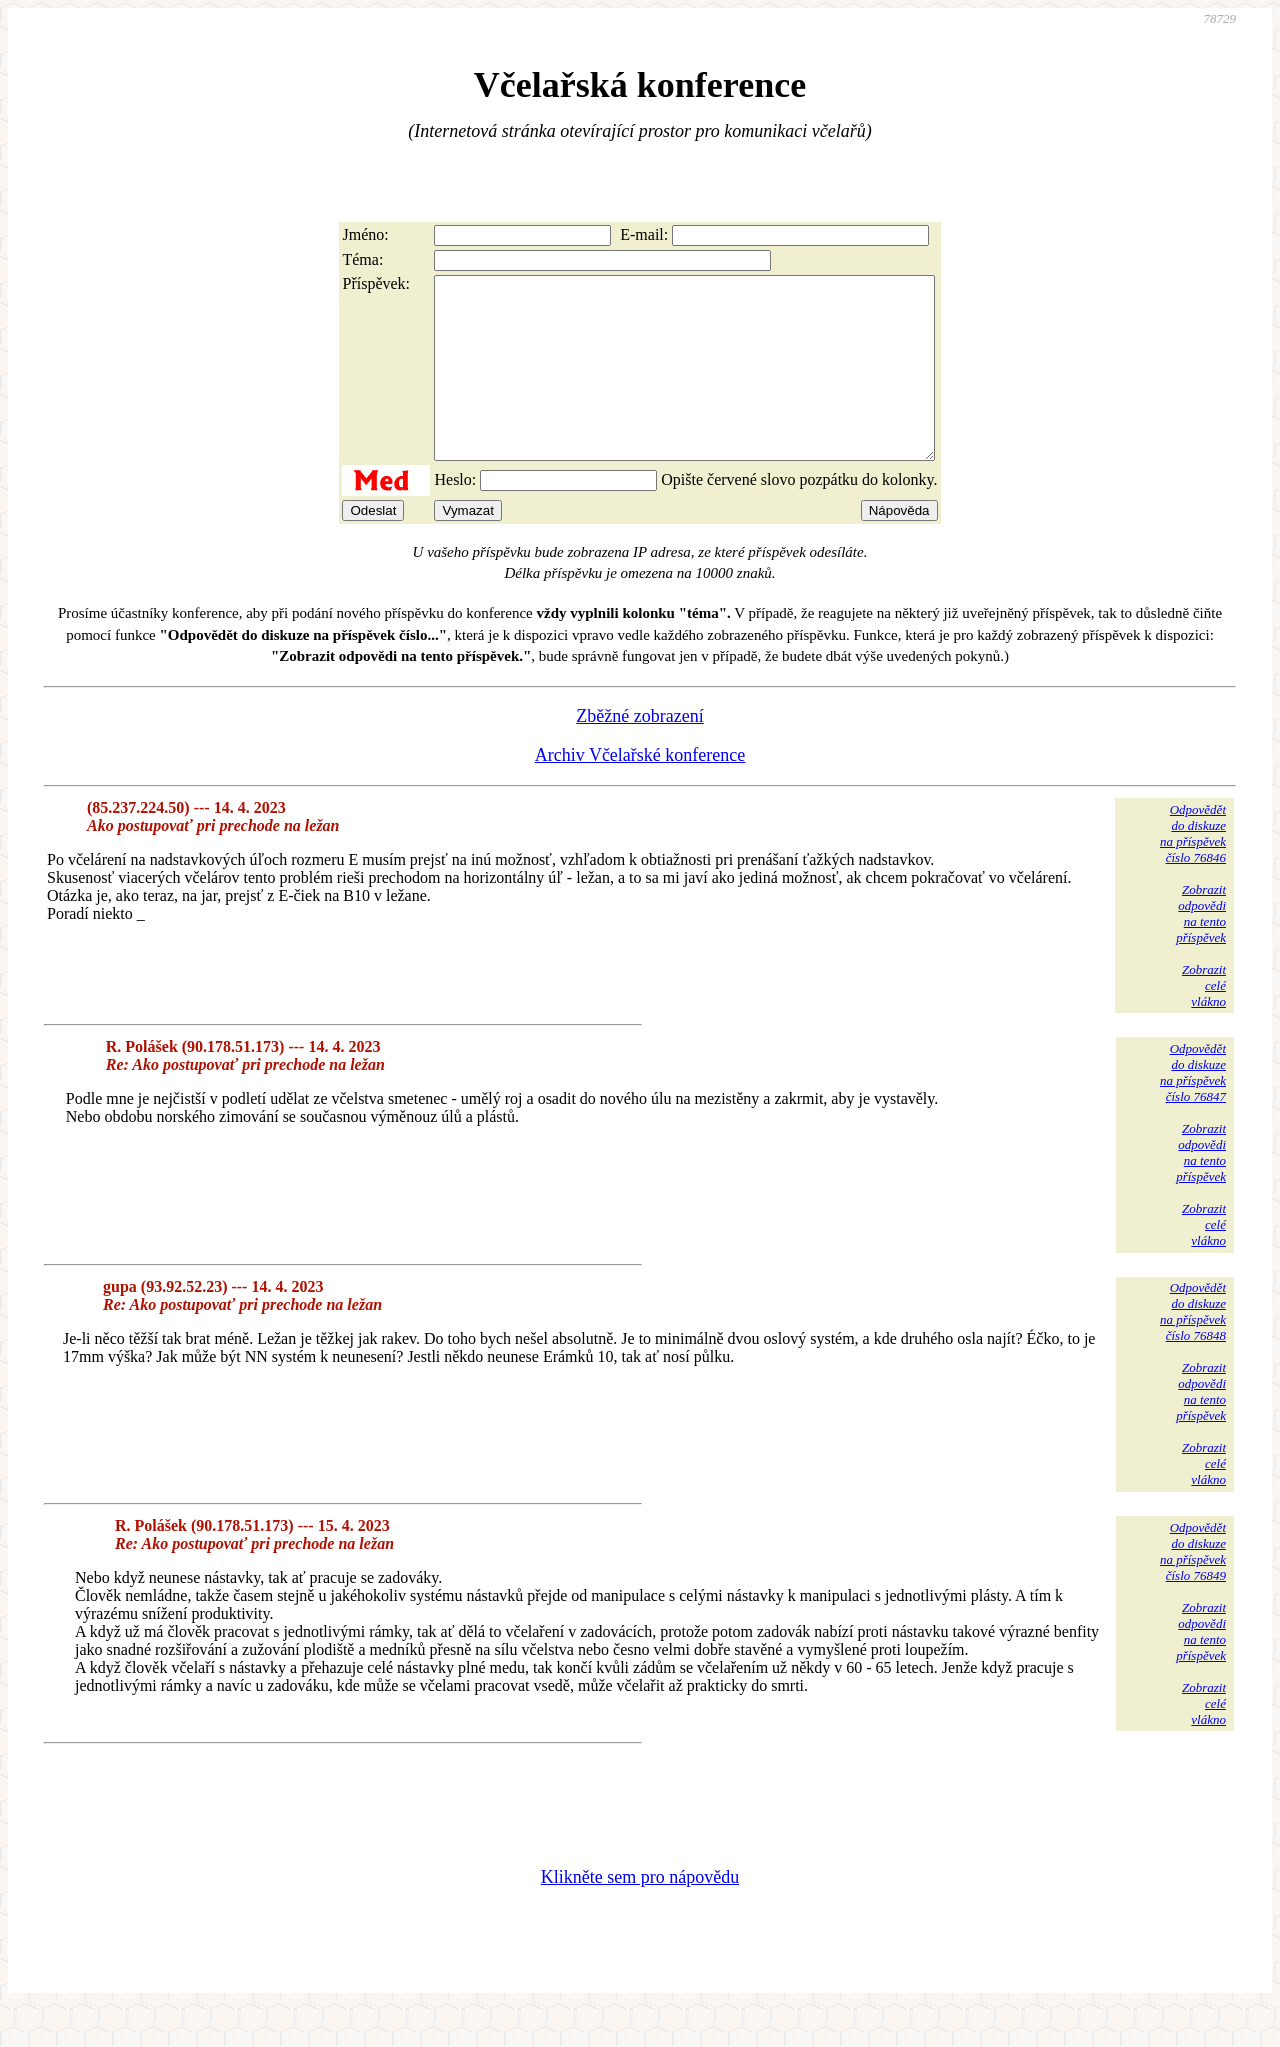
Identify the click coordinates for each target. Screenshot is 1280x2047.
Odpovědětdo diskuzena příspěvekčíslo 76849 (1193, 1587)
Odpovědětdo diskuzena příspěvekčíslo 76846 (1193, 869)
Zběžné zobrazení (639, 752)
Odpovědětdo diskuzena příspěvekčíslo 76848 (1193, 1347)
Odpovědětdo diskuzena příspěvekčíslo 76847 (1193, 1108)
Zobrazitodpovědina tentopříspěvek (1201, 949)
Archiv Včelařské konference (640, 791)
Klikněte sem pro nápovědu (640, 1913)
